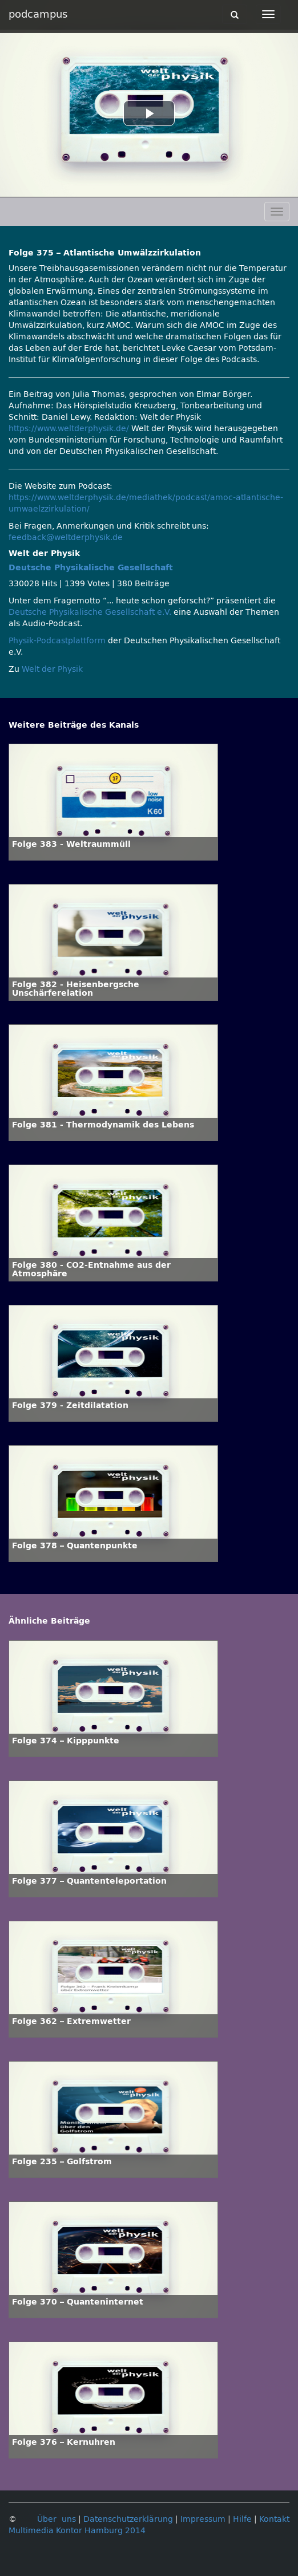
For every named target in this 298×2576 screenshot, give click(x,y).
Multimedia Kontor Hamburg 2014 (77, 2531)
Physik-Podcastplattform (57, 641)
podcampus (38, 14)
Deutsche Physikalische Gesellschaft (91, 568)
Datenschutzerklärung (128, 2519)
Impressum (202, 2519)
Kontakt (274, 2519)
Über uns (56, 2519)
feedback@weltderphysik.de (66, 537)
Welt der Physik (52, 669)
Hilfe (242, 2519)
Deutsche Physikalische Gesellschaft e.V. (90, 612)
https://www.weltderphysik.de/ (69, 428)
